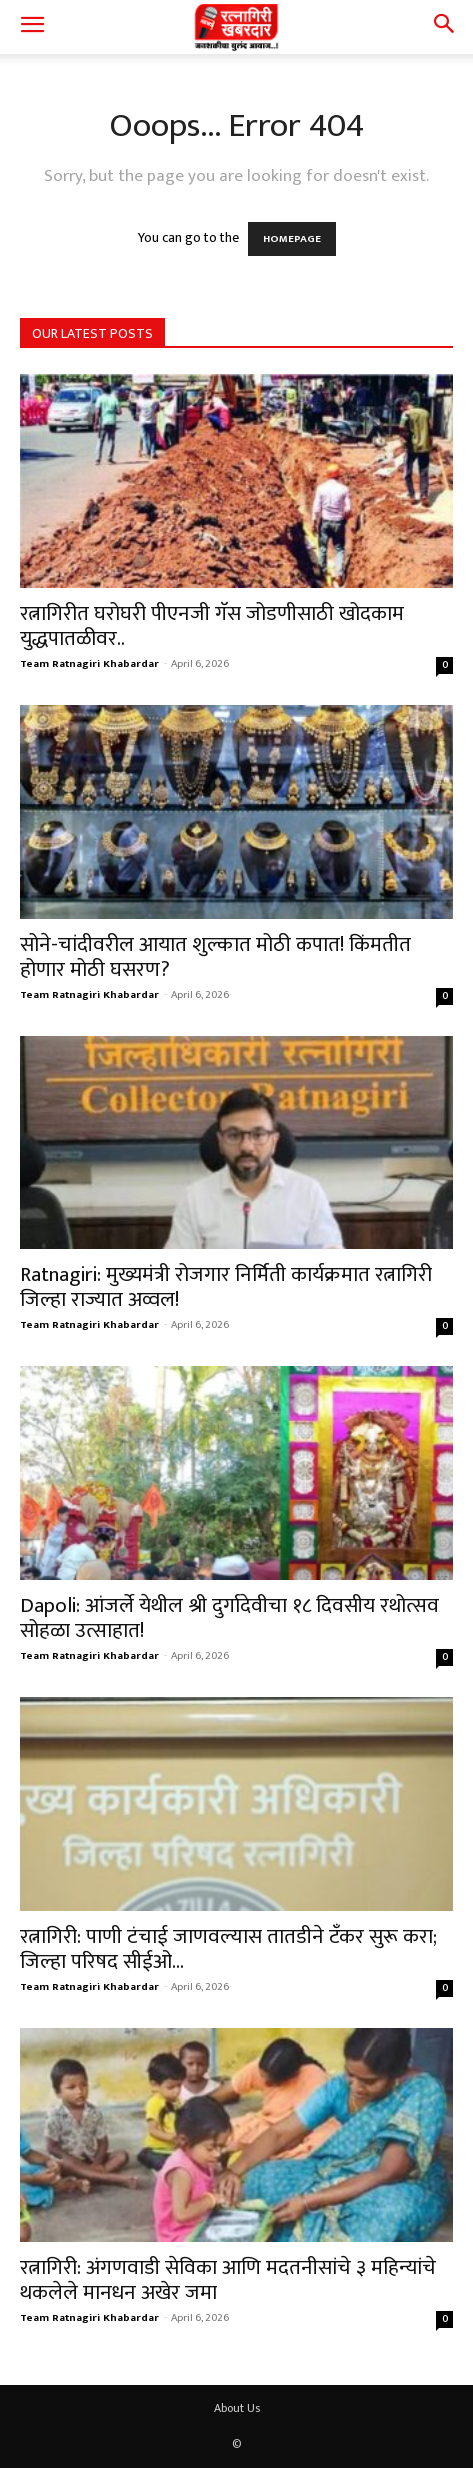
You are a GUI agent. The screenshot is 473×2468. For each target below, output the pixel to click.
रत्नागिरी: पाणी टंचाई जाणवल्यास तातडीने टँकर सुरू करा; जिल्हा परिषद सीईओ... (228, 1949)
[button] (32, 27)
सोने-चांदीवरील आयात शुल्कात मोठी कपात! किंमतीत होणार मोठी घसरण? (215, 957)
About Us (237, 2408)
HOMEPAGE (292, 239)
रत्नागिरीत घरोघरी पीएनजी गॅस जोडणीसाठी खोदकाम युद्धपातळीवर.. (212, 626)
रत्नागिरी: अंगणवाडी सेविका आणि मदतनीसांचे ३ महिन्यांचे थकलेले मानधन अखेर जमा (228, 2280)
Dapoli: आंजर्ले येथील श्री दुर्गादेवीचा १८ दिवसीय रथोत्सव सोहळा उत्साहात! (229, 1618)
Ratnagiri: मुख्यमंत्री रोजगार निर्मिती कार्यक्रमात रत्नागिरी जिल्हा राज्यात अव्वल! (226, 1287)
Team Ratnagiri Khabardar (89, 664)
